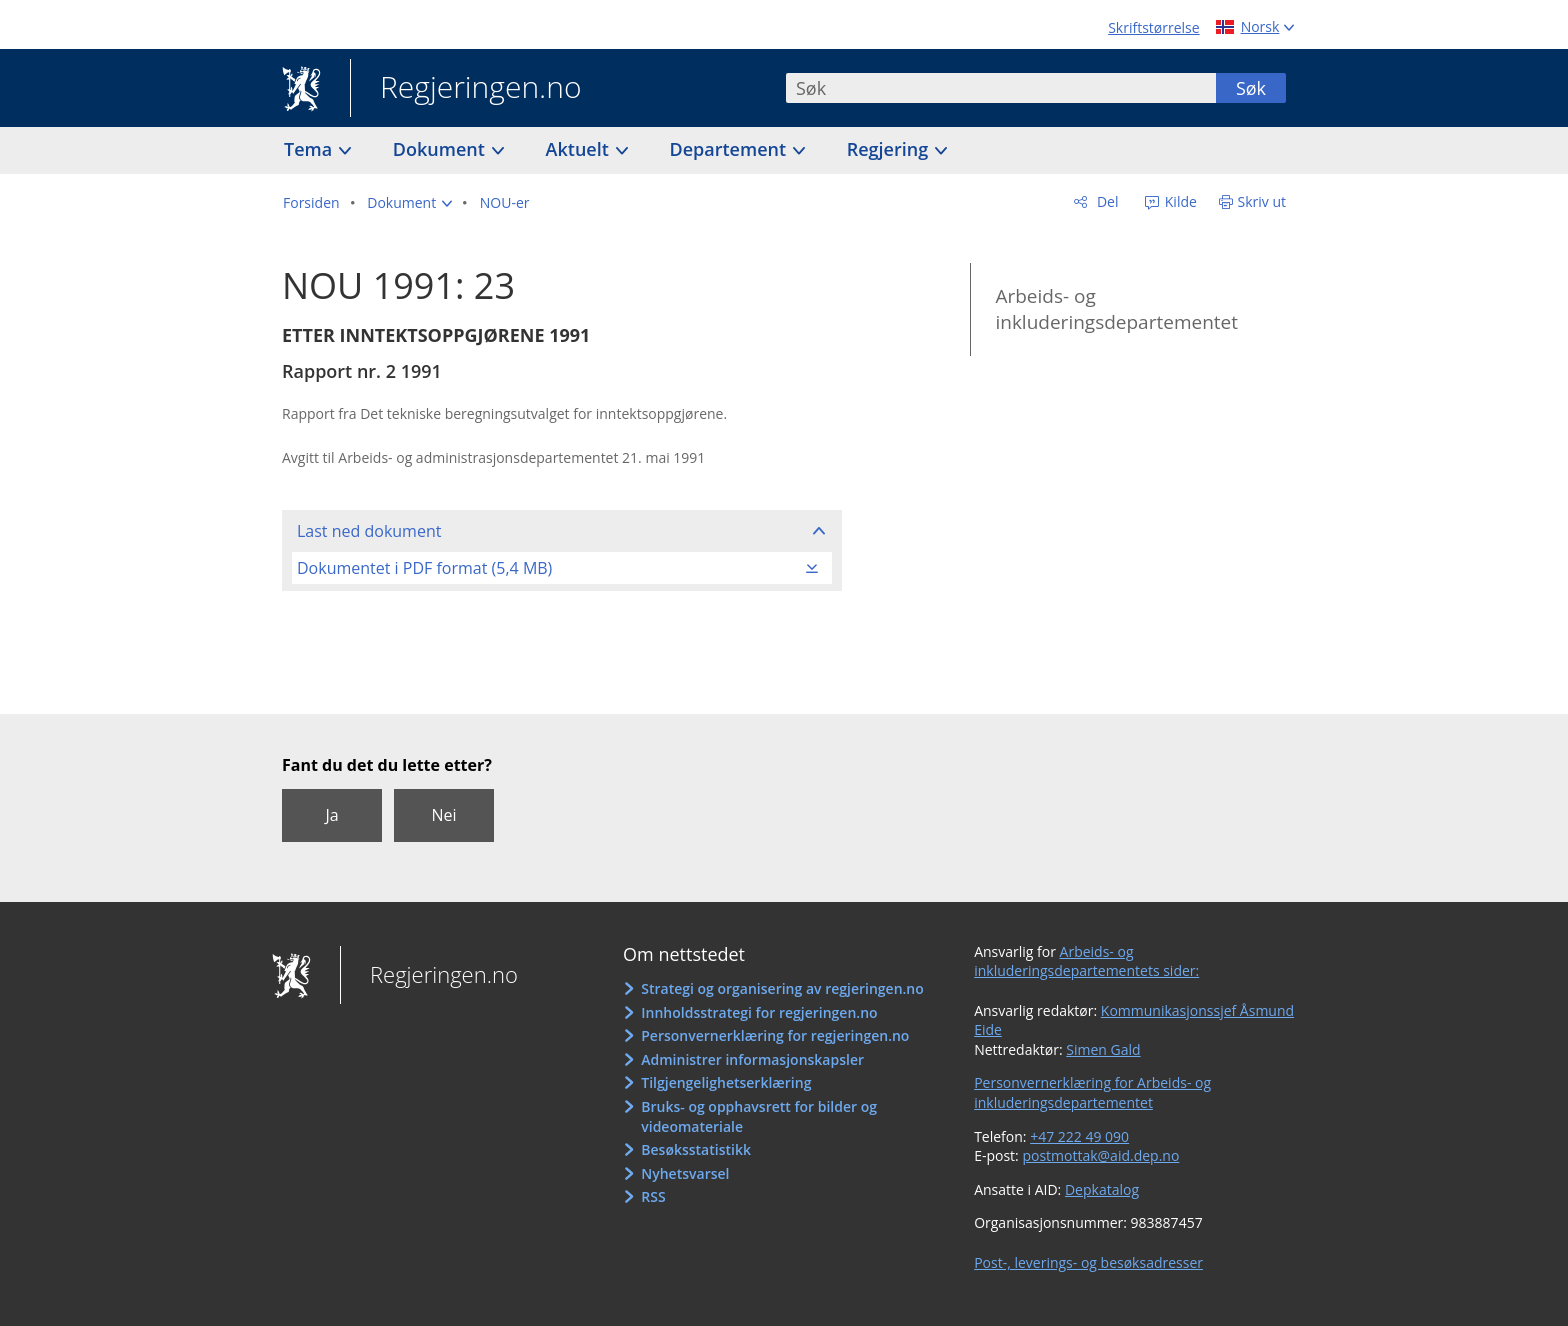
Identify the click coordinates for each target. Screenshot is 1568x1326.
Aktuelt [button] (580, 149)
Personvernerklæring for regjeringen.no (775, 1035)
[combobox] (1001, 88)
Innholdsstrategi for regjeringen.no (759, 1012)
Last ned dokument (369, 531)
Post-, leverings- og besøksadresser (1088, 1262)
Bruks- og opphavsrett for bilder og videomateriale (759, 1116)
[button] (409, 203)
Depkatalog (1102, 1189)
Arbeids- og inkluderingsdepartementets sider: (1086, 961)
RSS (653, 1196)
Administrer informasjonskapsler (752, 1059)
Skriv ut (1262, 201)
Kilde (1179, 201)
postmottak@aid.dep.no (1100, 1155)
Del (1105, 201)
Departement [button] (730, 149)
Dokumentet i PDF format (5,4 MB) (424, 568)
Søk (1251, 88)
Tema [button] (310, 149)
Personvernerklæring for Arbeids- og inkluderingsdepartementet (1092, 1092)
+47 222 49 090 (1079, 1136)
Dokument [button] (441, 149)
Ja (331, 815)
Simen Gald (1103, 1049)
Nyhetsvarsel (685, 1173)
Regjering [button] (890, 149)
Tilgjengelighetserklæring (726, 1082)
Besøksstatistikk (696, 1149)
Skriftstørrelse (1153, 27)
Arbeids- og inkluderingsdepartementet (1116, 309)
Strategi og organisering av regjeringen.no (782, 988)
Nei (443, 815)
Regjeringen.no (466, 89)
